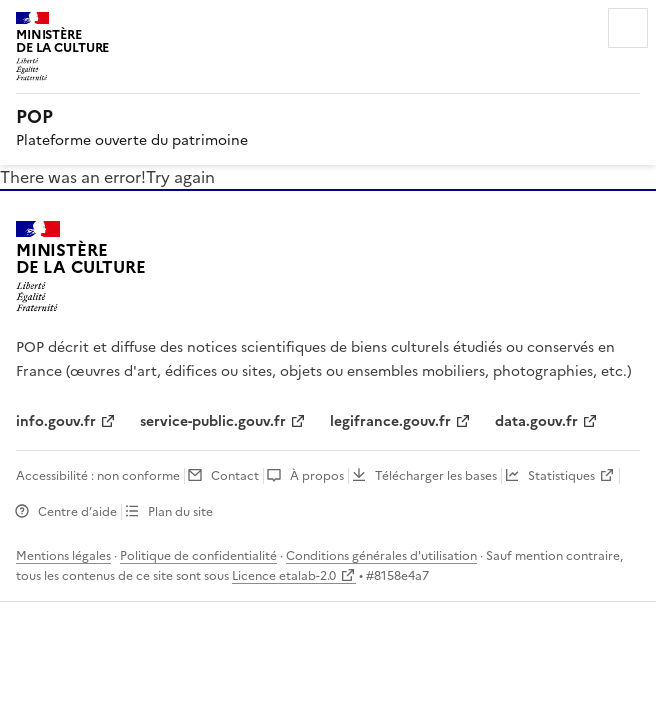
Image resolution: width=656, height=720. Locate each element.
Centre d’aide (77, 512)
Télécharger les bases (436, 476)
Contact (235, 476)
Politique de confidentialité (198, 556)
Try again (180, 177)
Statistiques (561, 476)
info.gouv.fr (56, 421)
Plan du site (180, 512)
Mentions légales (63, 556)
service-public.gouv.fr (213, 421)
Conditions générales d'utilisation (381, 556)
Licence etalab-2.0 (284, 576)
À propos (317, 476)
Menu (628, 28)
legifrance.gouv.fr (390, 421)
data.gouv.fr (536, 421)
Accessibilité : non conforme (98, 476)
